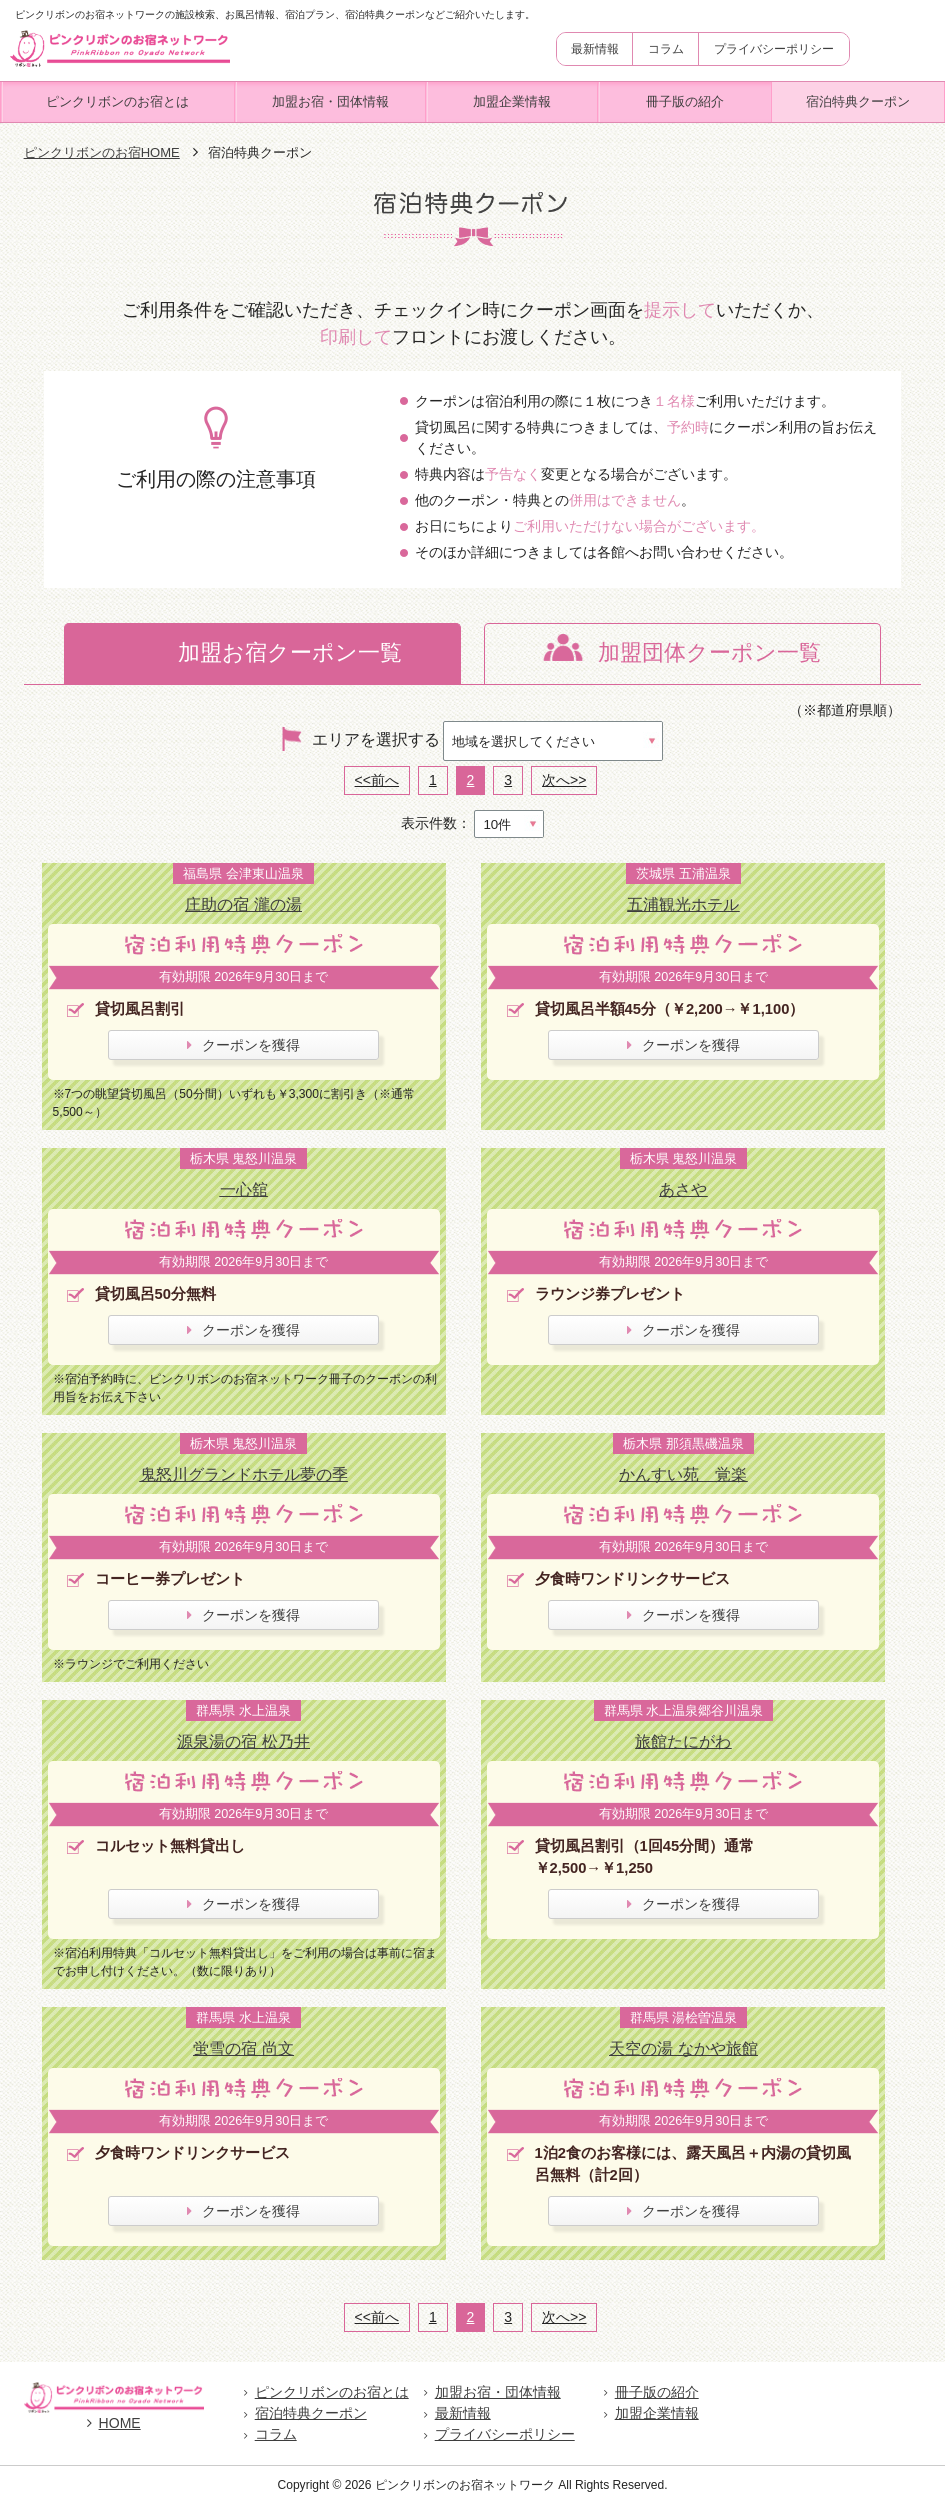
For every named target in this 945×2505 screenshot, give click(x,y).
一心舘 (244, 1189)
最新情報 (595, 49)
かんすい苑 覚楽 (683, 1474)
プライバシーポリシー (774, 49)
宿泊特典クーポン (858, 101)
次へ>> (564, 780)
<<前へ (377, 780)
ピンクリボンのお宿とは (117, 101)
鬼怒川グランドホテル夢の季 (244, 1474)
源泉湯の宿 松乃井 (243, 1741)
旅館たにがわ (683, 1741)
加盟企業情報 (512, 101)
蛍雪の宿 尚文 (243, 2048)
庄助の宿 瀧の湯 (243, 904)
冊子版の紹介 (685, 101)
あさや (683, 1189)
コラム (666, 49)
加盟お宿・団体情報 (330, 101)
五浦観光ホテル (683, 904)
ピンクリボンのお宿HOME (102, 152)
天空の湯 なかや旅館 (683, 2048)
